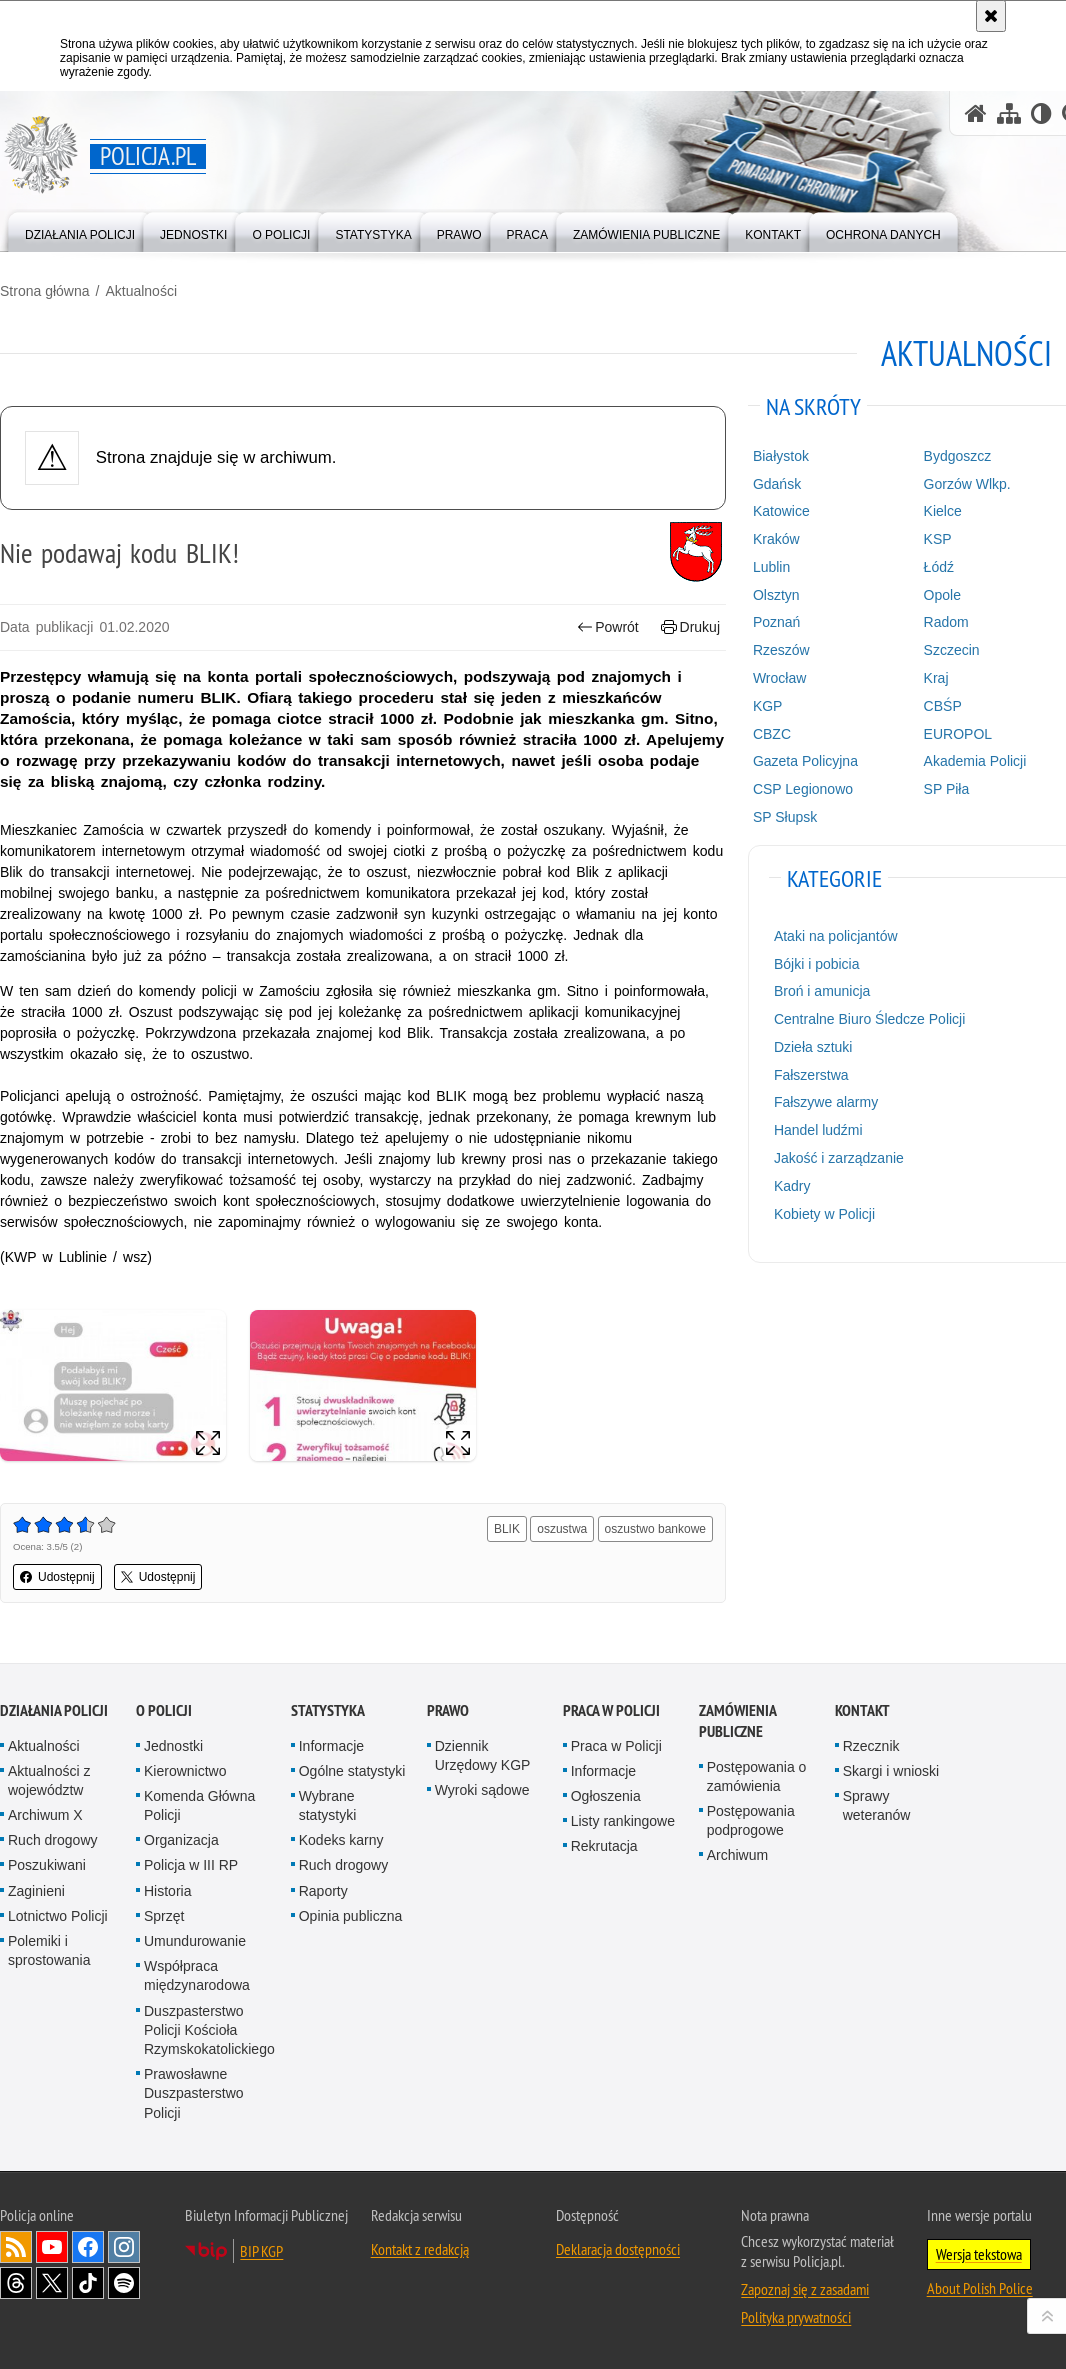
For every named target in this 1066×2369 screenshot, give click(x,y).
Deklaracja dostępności (618, 2249)
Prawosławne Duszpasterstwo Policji (194, 2093)
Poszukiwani (47, 1865)
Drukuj (690, 627)
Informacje (331, 1746)
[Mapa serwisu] (1009, 113)
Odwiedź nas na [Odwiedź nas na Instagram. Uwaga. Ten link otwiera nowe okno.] (124, 2247)
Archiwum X (45, 1815)
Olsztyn (776, 595)
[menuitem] (80, 230)
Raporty (323, 1891)
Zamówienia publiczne (737, 1721)
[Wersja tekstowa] (1041, 113)
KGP (768, 706)
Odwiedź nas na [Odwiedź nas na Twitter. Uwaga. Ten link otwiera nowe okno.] (52, 2283)
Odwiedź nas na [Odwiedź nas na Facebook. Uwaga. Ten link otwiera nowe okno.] (88, 2247)
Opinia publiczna (351, 1916)
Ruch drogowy (53, 1840)
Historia (167, 1891)
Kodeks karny (341, 1840)
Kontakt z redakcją (420, 2249)
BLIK (507, 1529)
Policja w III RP (191, 1865)
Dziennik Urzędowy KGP (483, 1755)
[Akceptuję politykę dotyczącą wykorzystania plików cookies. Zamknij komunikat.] (991, 16)
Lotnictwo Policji (58, 1916)
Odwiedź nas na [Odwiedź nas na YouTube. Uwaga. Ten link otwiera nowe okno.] (52, 2247)
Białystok (781, 456)
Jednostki (173, 1746)
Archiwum (737, 1855)
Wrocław (779, 678)
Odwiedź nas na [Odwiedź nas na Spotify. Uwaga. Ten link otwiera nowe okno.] (124, 2283)
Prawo (448, 1710)
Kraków (776, 539)
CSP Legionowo (803, 789)
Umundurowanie (195, 1941)
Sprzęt (164, 1916)
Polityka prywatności (796, 2317)
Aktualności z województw (49, 1780)
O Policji (164, 1710)
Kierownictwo (185, 1771)
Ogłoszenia (606, 1796)
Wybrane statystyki (328, 1805)
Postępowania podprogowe (751, 1820)
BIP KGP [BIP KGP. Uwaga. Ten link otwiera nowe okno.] (261, 2251)
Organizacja (181, 1840)
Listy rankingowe (623, 1821)
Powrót (608, 627)
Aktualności (141, 291)
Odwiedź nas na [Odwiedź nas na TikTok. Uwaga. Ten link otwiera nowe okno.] (88, 2283)
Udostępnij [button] (57, 1577)
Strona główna (45, 291)
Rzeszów (781, 650)
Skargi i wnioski (891, 1771)
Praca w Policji (611, 1710)
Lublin (771, 567)
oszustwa (562, 1529)
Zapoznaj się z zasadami (805, 2289)
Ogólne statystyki (352, 1771)
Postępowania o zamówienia (757, 1776)
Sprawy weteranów (877, 1805)
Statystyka (328, 1710)
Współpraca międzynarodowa (197, 1975)
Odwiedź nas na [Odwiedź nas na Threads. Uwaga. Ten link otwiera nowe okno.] (16, 2283)
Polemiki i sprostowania (49, 1950)
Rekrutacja (604, 1846)
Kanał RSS (16, 2247)
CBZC (772, 734)
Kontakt (862, 1710)
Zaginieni (36, 1891)
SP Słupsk (785, 817)
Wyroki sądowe (482, 1790)
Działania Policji (54, 1710)
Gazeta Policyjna (805, 761)
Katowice (781, 511)
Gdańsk (777, 484)
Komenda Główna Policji (199, 1805)
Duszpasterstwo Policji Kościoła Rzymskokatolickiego (209, 2030)
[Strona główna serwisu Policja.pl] (976, 113)
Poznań (776, 622)
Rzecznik (871, 1746)
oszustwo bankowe (655, 1529)
